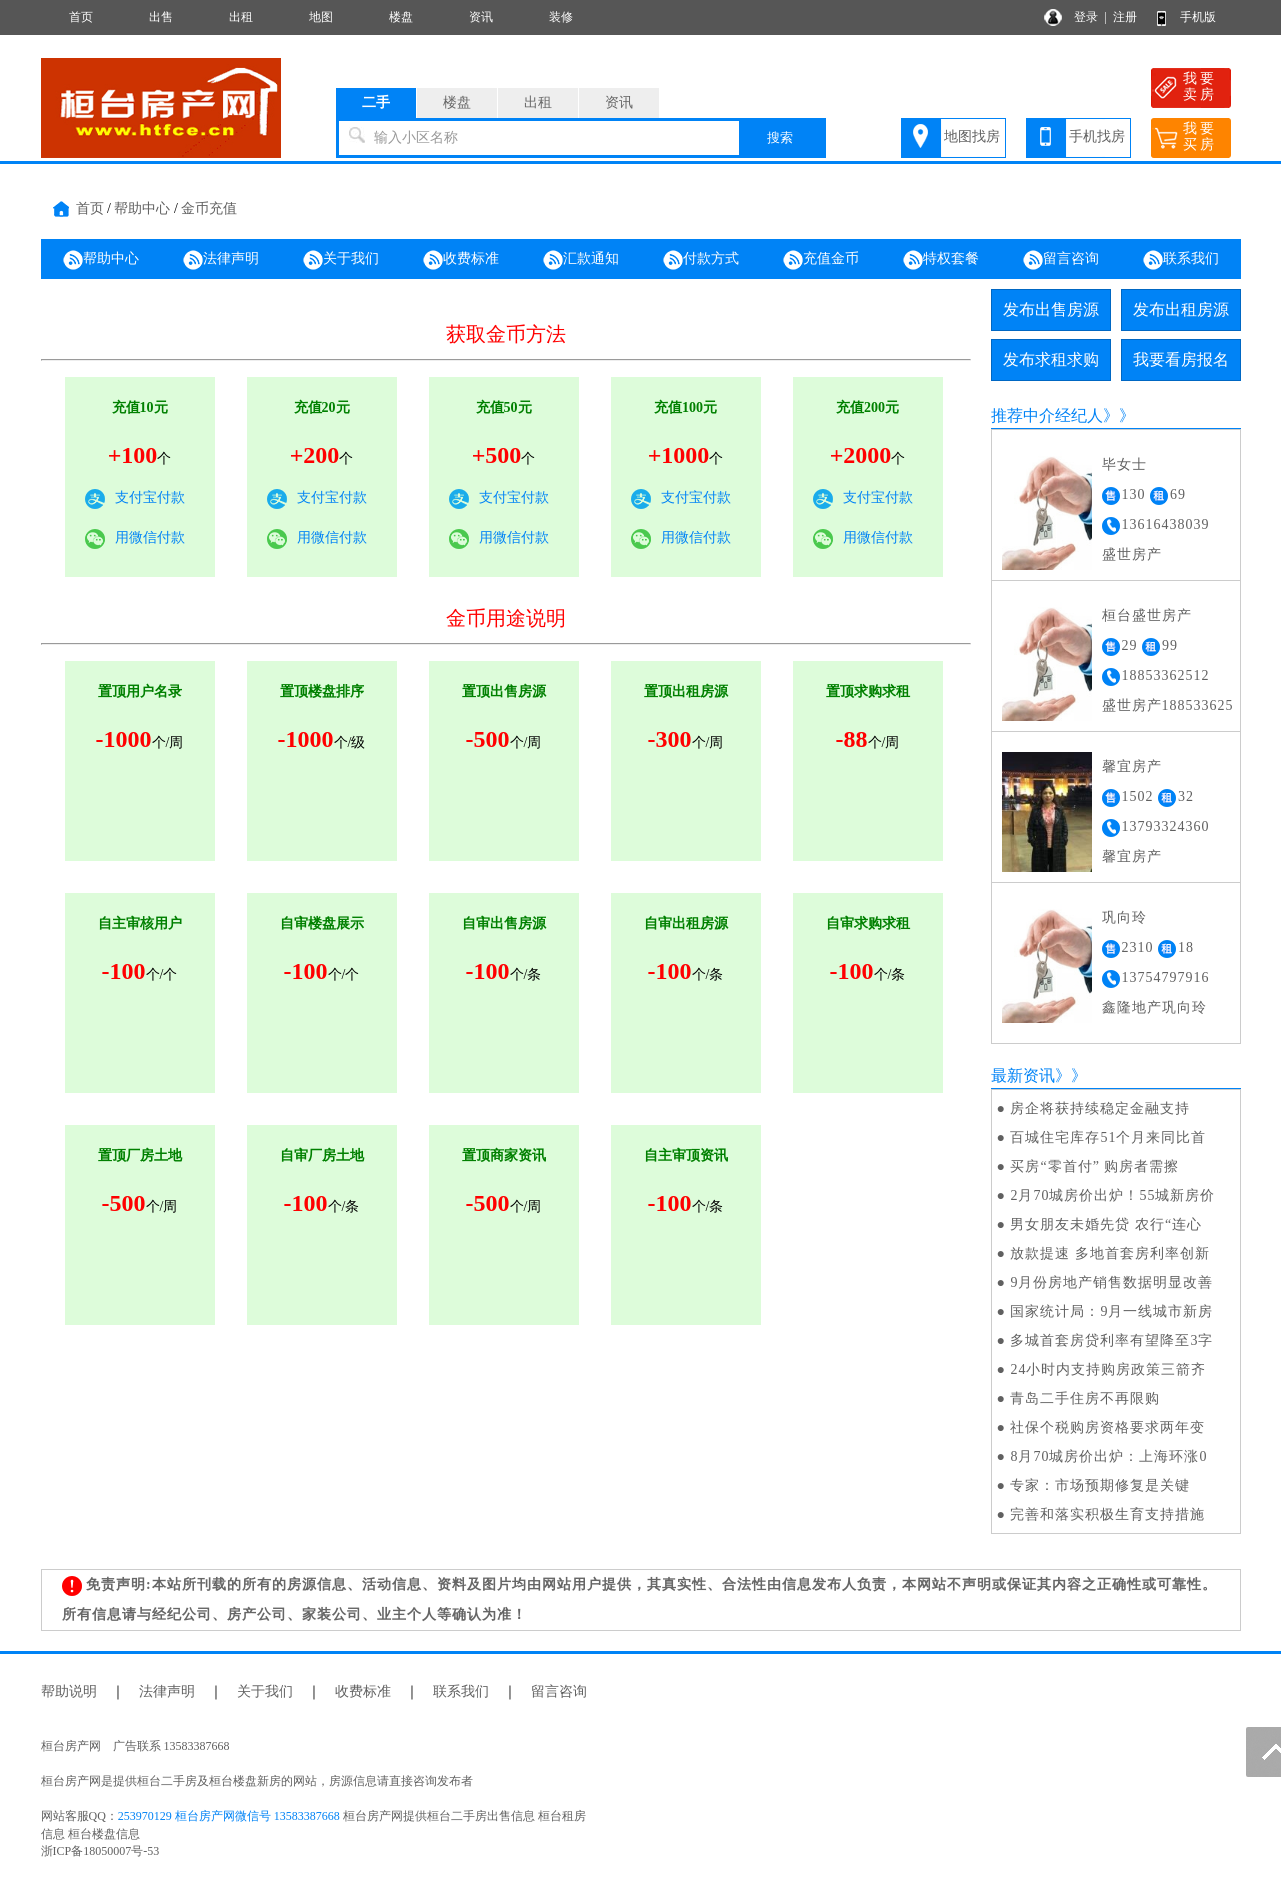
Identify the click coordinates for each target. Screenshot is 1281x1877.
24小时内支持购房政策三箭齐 (1108, 1369)
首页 (81, 17)
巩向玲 (1124, 917)
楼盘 (401, 17)
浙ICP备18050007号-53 (100, 1851)
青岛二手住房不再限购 (1085, 1398)
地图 (321, 17)
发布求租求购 (1051, 359)
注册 (1125, 17)
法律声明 (221, 260)
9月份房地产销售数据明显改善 (1111, 1282)
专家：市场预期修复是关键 (1100, 1485)
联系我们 (1181, 260)
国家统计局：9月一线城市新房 (1111, 1311)
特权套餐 (941, 260)
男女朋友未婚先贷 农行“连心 (1106, 1224)
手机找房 (1097, 136)
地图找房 (972, 136)
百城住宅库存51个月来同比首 (1108, 1137)
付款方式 (701, 260)
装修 (561, 17)
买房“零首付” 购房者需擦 (1094, 1166)
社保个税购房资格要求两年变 (1107, 1427)
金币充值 (209, 208)
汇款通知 (581, 260)
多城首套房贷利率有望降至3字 (1111, 1340)
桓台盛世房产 (1147, 615)
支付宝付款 (150, 497)
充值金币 (821, 260)
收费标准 (461, 260)
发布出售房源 (1051, 309)
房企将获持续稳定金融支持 (1100, 1108)
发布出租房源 (1181, 309)
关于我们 (341, 260)
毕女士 (1124, 464)
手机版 (1198, 17)
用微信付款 (150, 537)
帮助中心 (142, 208)
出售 (161, 17)
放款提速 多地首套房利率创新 (1110, 1253)
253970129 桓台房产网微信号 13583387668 (229, 1816)
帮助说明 (69, 1691)
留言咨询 (1061, 260)
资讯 (481, 17)
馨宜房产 (1132, 766)
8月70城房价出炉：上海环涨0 (1108, 1456)
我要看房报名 (1181, 359)
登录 (1086, 17)
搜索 (780, 137)
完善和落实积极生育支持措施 (1107, 1514)
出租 (241, 17)
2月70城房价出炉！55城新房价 (1112, 1195)
